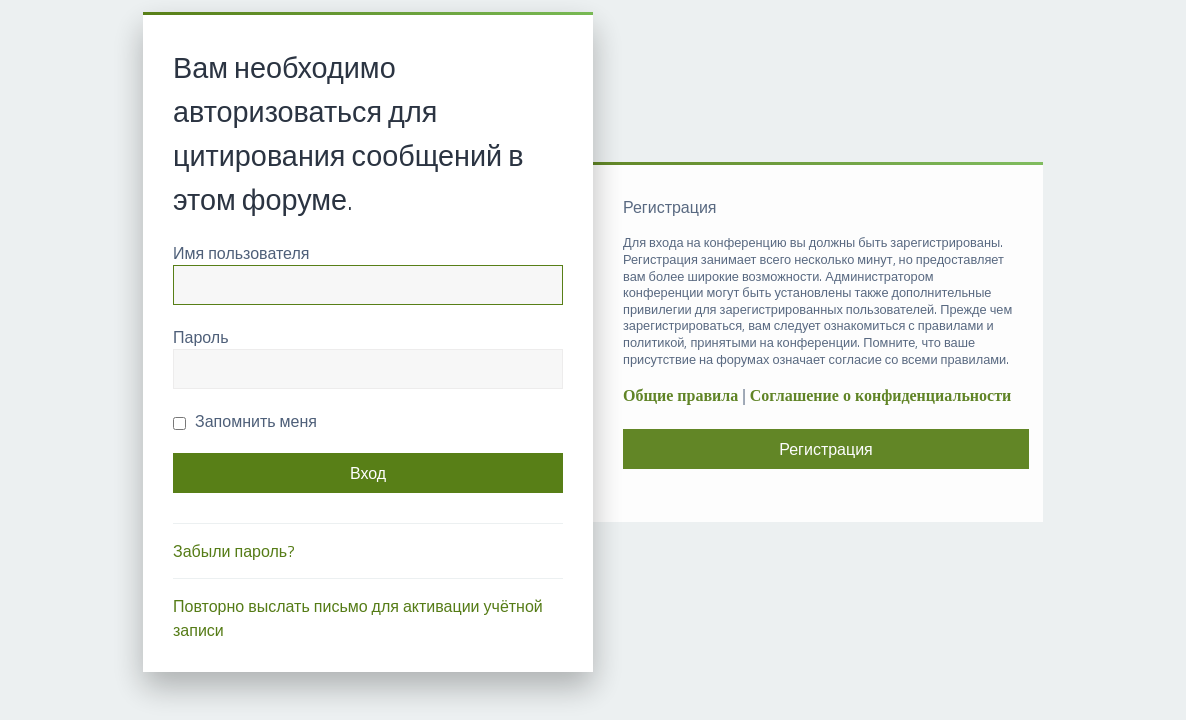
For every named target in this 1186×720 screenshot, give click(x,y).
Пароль (201, 337)
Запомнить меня (245, 421)
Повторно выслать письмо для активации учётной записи (358, 618)
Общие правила (680, 395)
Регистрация (826, 449)
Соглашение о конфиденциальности (880, 395)
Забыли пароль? (234, 551)
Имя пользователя (241, 253)
